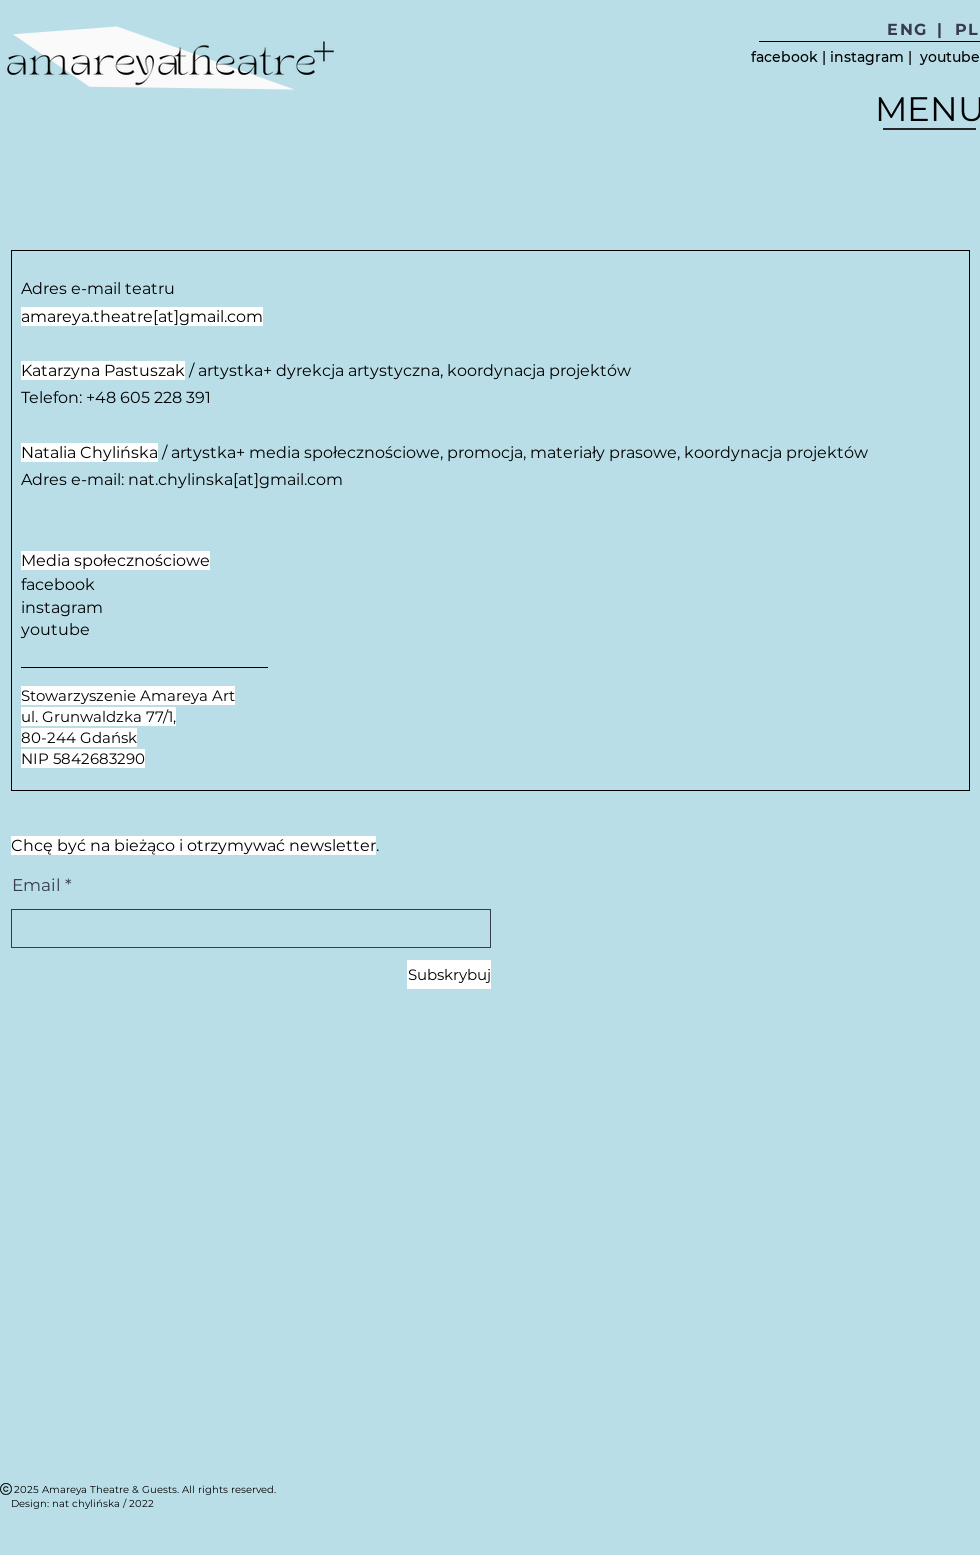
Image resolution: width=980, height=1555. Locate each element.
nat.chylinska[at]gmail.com (235, 479)
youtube (950, 57)
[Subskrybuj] (449, 974)
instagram (867, 57)
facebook (784, 57)
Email (36, 885)
